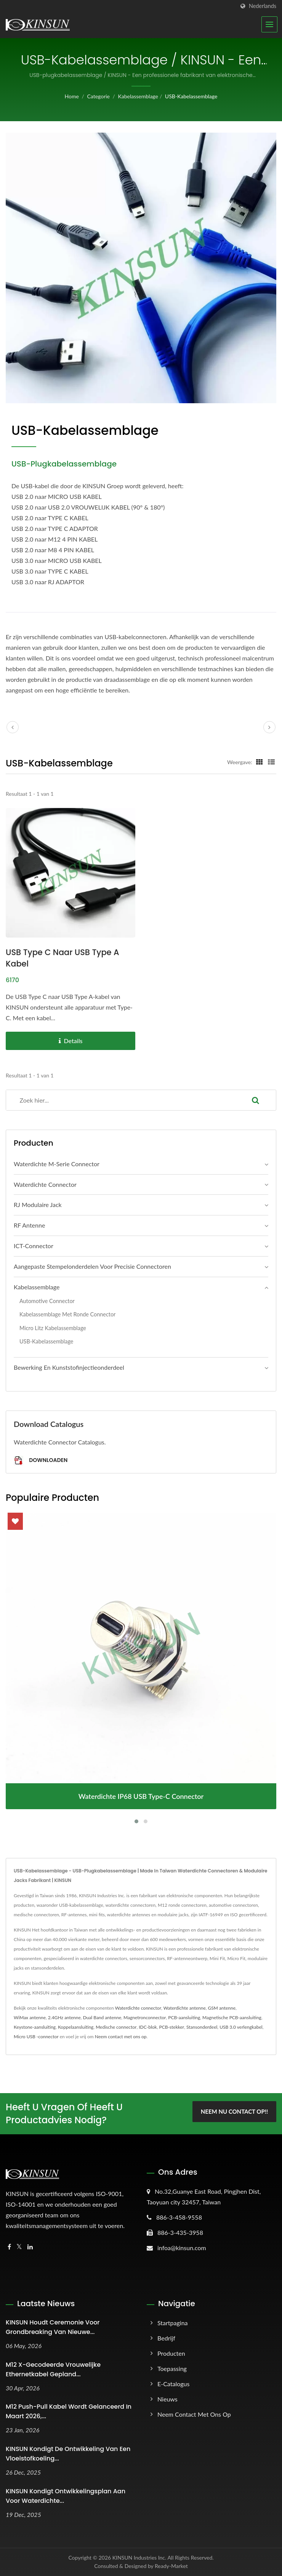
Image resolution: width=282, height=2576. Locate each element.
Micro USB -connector (36, 2036)
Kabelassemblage (138, 96)
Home (72, 96)
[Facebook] (9, 2247)
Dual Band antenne (102, 2017)
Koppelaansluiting (75, 2027)
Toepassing (172, 2368)
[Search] (121, 1100)
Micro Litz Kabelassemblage (52, 1328)
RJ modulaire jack (38, 1205)
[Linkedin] (30, 2247)
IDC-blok (148, 2027)
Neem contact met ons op (121, 2036)
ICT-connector (33, 1245)
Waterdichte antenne (184, 2008)
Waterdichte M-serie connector (56, 1163)
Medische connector (116, 2027)
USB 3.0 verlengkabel (241, 2027)
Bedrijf (166, 2338)
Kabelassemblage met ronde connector (67, 1314)
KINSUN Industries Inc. (139, 2557)
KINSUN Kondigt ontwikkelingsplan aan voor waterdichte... (65, 2496)
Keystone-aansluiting (35, 2027)
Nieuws (167, 2399)
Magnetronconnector (144, 2017)
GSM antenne (222, 2008)
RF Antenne (29, 1225)
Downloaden (40, 1460)
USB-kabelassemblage (191, 96)
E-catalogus (173, 2383)
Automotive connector (47, 1301)
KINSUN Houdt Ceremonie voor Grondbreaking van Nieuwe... (53, 2327)
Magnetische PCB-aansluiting (231, 2017)
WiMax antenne (30, 2017)
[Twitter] (19, 2247)
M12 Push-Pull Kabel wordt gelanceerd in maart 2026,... (68, 2412)
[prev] (12, 727)
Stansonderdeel (201, 2027)
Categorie (98, 96)
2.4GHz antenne (64, 2017)
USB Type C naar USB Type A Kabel (63, 958)
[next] (269, 727)
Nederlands (262, 6)
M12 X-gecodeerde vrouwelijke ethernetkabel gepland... (53, 2369)
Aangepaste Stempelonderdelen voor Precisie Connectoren (92, 1266)
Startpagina (172, 2322)
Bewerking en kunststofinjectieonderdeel (69, 1367)
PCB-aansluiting (184, 2017)
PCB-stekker (171, 2027)
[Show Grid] (259, 762)
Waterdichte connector (45, 1184)
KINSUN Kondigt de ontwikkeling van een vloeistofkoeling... (68, 2454)
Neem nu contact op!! (234, 2111)
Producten (171, 2353)
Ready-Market (171, 2566)
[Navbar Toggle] (269, 24)
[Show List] (271, 762)
